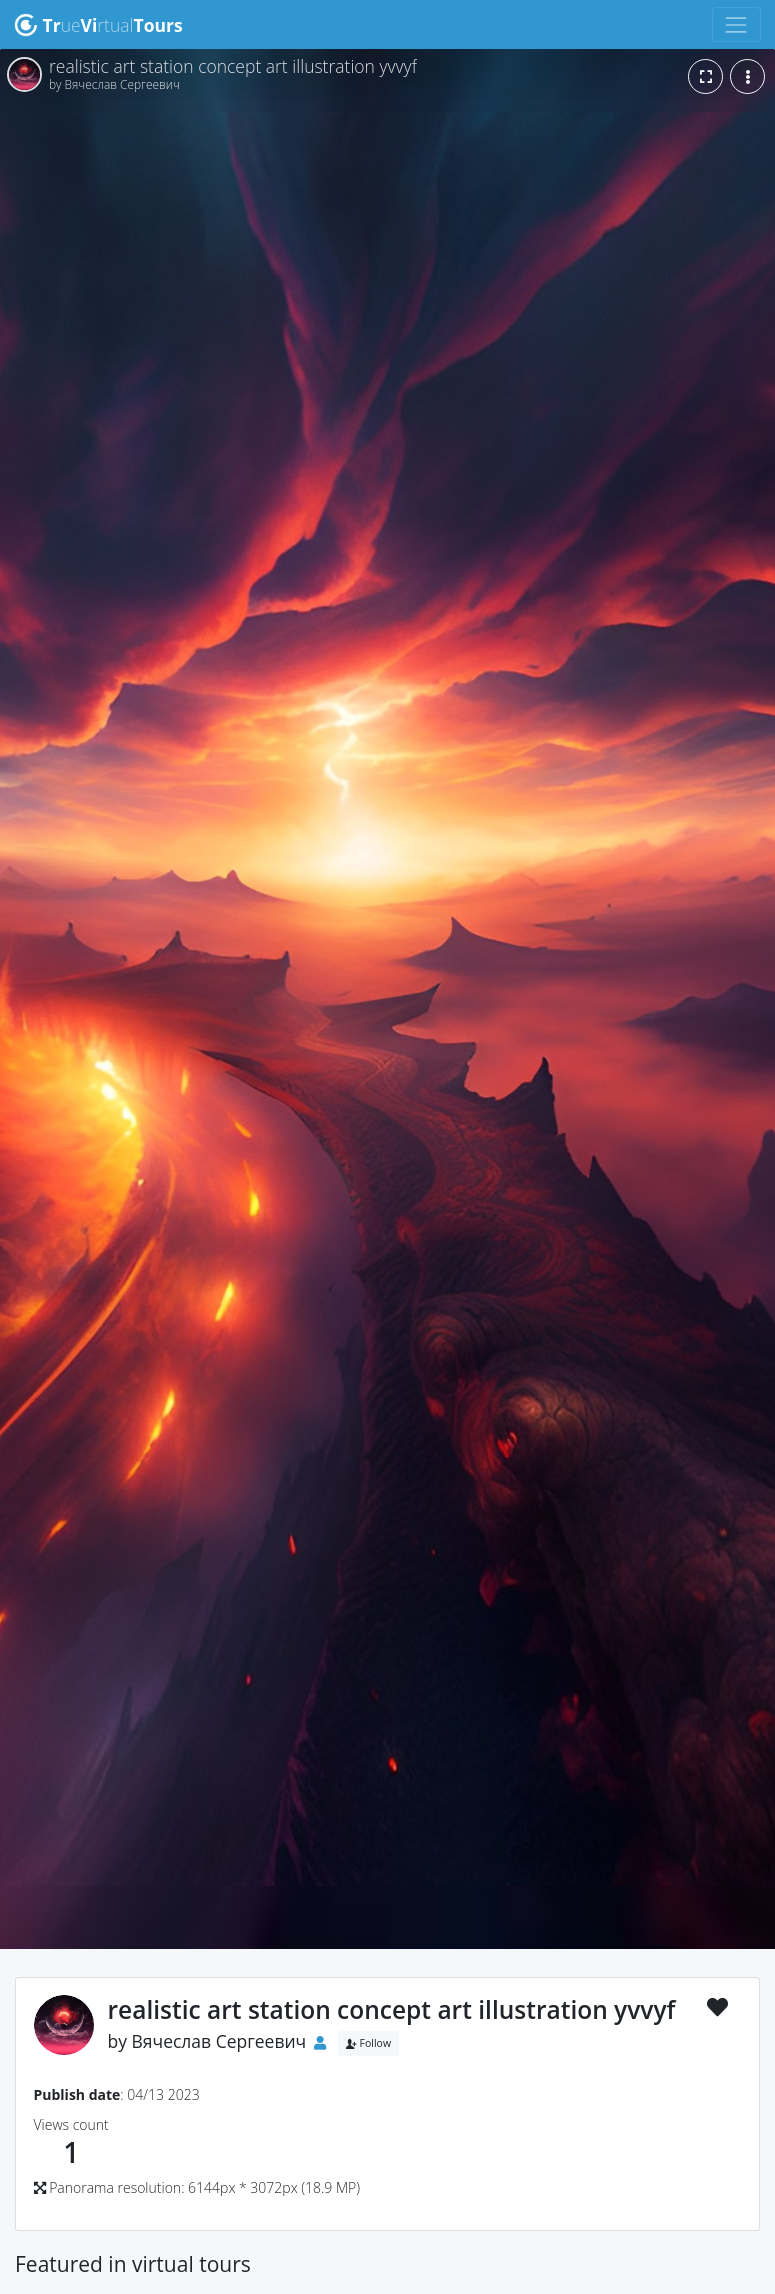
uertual (98, 25)
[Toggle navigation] (736, 24)
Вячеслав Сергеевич (219, 2041)
